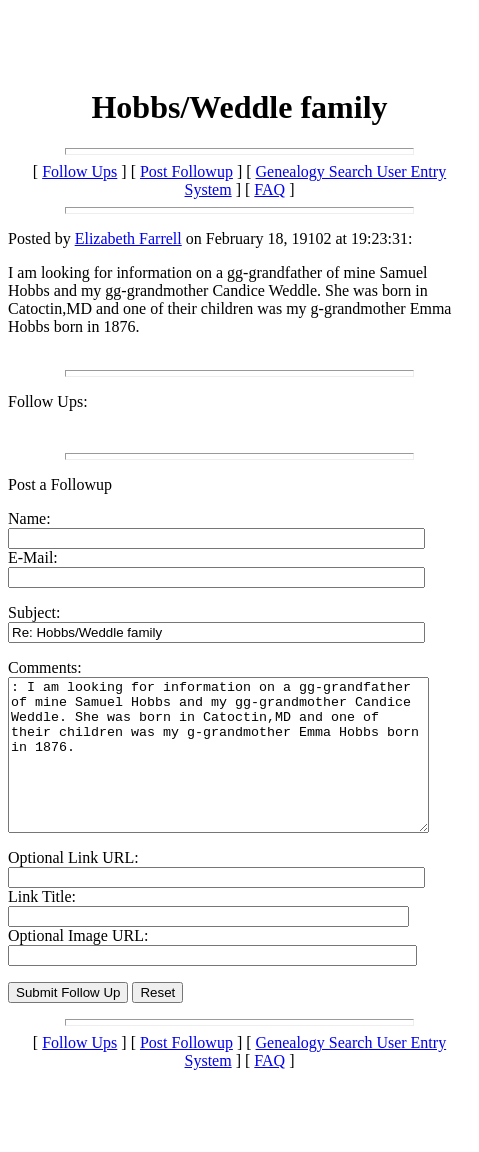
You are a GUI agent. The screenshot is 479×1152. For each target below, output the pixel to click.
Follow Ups (79, 171)
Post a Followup (60, 484)
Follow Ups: (48, 401)
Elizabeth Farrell (128, 238)
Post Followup (186, 171)
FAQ (269, 189)
